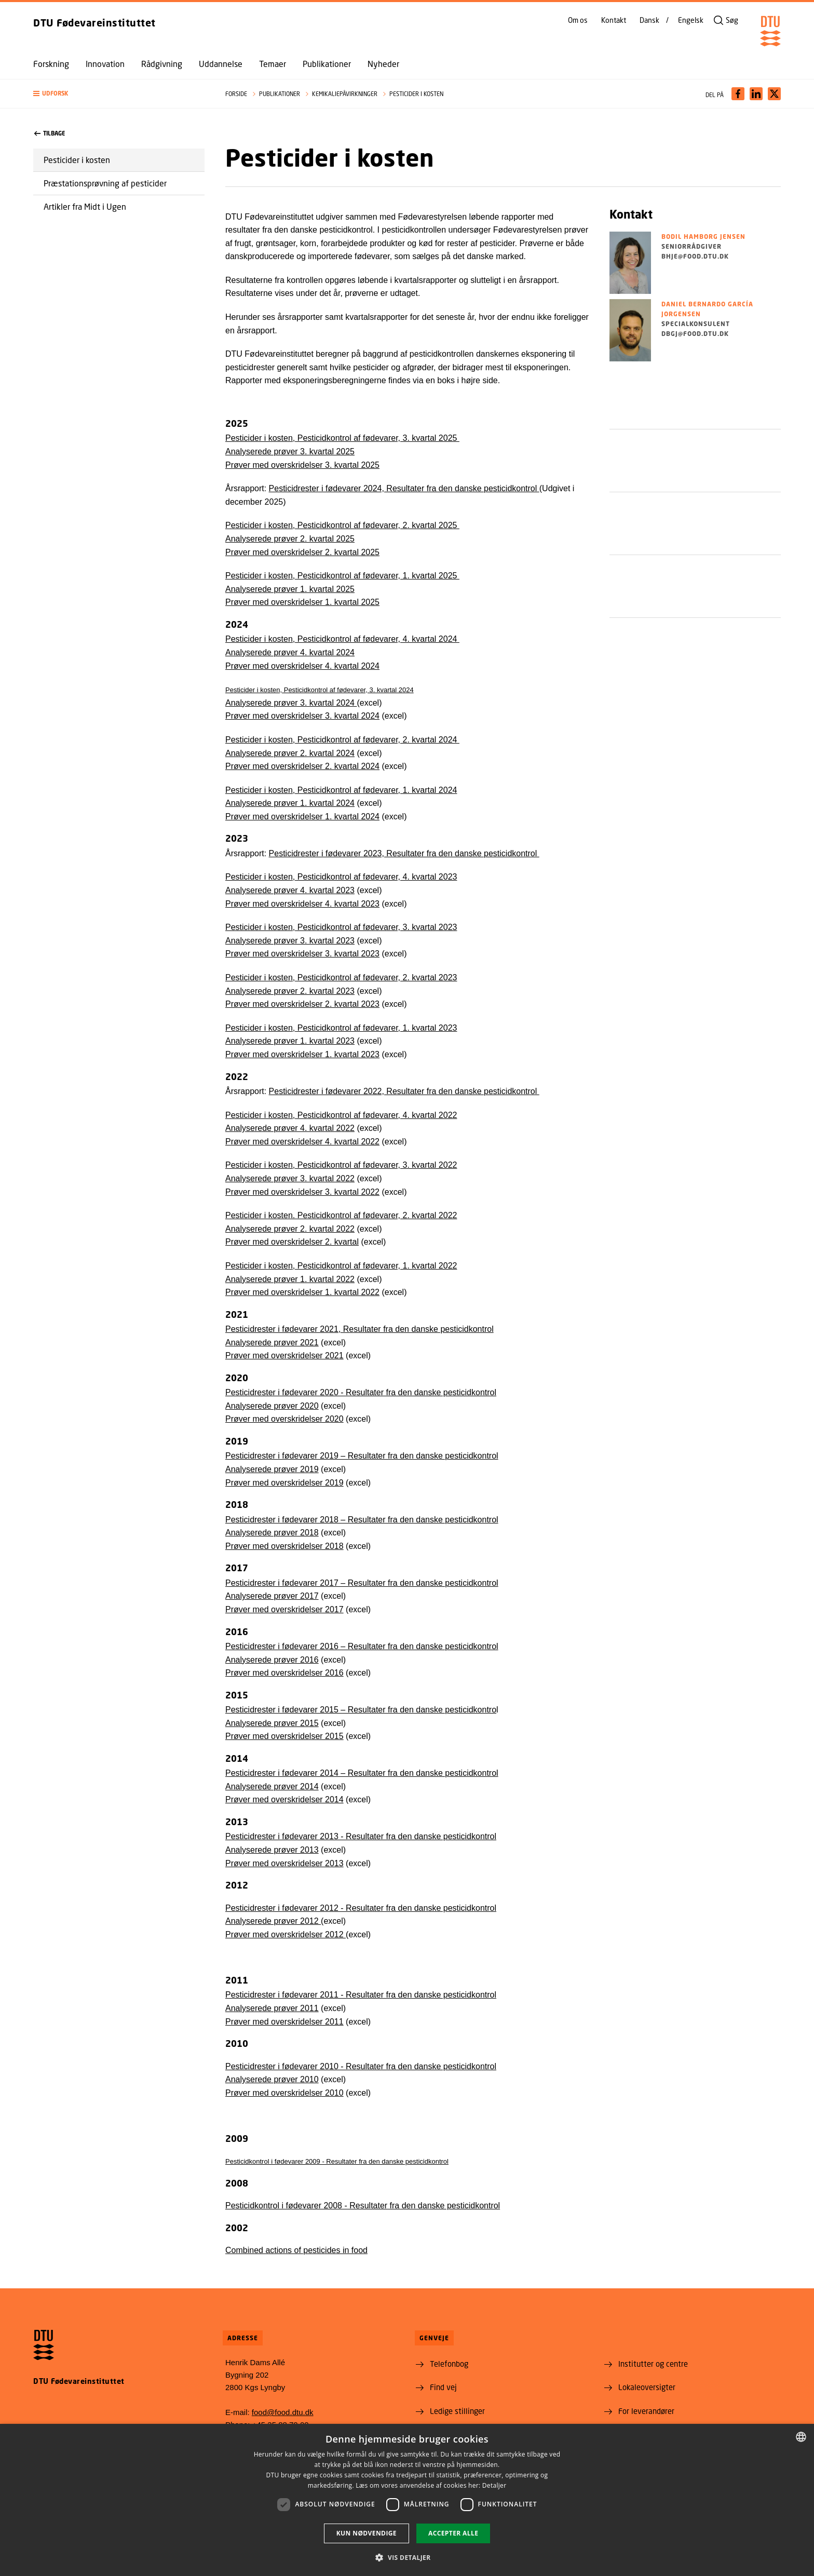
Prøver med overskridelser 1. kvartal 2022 (302, 1292)
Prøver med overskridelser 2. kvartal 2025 (302, 552)
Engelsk (690, 20)
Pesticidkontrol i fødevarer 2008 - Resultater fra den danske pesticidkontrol (362, 2205)
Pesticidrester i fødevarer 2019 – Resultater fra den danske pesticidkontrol (361, 1455)
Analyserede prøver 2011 (272, 2008)
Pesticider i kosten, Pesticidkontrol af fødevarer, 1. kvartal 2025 (342, 575)
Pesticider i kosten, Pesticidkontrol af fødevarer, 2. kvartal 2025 (342, 525)
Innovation (105, 64)
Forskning (51, 64)
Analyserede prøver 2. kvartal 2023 (290, 991)
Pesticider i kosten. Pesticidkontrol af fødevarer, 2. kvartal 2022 (341, 1215)
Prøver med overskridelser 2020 (284, 1418)
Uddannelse (220, 64)
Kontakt (613, 20)
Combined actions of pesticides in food (296, 2250)
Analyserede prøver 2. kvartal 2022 (290, 1228)
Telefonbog (449, 2363)
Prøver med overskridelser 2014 (284, 1799)
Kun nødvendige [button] (366, 2533)
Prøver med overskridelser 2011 (284, 2021)
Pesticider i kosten (77, 160)
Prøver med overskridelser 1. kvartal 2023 (302, 1054)
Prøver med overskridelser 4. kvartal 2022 (302, 1141)
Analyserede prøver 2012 (273, 1921)
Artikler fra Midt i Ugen (85, 206)
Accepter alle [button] (453, 2533)
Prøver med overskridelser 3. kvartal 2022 (302, 1192)
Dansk (649, 20)
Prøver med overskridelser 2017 (284, 1609)
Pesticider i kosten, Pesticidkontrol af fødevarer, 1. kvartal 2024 (341, 790)
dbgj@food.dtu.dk (695, 334)
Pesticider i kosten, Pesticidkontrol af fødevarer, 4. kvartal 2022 (341, 1115)
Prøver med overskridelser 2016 (284, 1672)
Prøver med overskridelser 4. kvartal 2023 (302, 903)
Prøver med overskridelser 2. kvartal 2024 (302, 766)
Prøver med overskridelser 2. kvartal (292, 1241)
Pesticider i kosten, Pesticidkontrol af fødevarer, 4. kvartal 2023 (341, 876)
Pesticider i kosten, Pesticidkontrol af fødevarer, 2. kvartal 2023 (341, 977)
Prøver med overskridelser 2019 (284, 1482)
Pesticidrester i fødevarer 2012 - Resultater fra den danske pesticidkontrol (360, 1908)
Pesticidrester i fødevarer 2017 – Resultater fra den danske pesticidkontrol (361, 1583)
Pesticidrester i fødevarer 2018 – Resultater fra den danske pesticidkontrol (361, 1519)
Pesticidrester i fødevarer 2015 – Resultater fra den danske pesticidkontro (360, 1709)
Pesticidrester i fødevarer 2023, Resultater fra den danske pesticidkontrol (404, 853)
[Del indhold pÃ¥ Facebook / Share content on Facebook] (737, 93)
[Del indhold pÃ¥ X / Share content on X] (774, 93)
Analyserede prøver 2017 (272, 1596)
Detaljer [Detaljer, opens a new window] (494, 2485)
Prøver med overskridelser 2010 (284, 2092)
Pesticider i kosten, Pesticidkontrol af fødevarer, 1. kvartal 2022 (341, 1265)
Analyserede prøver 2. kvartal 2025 (290, 538)
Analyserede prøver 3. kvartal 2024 (291, 702)
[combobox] (801, 2437)
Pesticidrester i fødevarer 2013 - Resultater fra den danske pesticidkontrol (360, 1836)
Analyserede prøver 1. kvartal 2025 (290, 589)
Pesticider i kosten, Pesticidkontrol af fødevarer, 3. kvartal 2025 (342, 438)
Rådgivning (161, 64)
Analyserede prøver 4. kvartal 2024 (290, 652)
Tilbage (49, 133)
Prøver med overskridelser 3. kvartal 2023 (302, 953)
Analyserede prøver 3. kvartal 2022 (290, 1178)
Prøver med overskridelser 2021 (284, 1355)
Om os (578, 20)
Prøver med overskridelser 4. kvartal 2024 (302, 666)
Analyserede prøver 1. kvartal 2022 (290, 1279)
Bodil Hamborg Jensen (703, 236)
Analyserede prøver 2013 (272, 1849)
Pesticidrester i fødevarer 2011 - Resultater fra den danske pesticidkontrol (360, 1994)
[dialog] (407, 2500)
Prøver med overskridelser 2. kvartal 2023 (302, 1004)
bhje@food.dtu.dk (695, 256)
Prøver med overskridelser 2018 (284, 1546)
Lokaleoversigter (646, 2387)
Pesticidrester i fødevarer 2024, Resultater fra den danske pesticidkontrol (404, 488)
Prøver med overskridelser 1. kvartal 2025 (302, 602)
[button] (119, 93)
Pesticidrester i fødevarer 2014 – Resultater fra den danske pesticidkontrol (361, 1773)
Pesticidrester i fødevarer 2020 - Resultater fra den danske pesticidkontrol (360, 1392)
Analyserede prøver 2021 (272, 1342)
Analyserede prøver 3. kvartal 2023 (290, 940)
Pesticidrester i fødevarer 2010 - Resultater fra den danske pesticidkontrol (360, 2066)
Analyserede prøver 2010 (272, 2079)
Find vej (443, 2387)
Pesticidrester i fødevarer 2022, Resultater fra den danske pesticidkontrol (404, 1091)
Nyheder (383, 64)
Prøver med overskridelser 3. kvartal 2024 (302, 715)
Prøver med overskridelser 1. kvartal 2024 (302, 816)
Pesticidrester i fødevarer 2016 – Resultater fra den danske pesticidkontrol (361, 1646)
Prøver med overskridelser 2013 (284, 1863)
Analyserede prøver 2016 (272, 1659)
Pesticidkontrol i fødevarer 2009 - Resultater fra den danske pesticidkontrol (337, 2161)
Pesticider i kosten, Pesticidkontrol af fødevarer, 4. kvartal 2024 (342, 639)
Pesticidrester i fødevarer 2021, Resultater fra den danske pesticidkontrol (359, 1329)
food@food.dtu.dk (283, 2412)
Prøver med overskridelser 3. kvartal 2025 (302, 465)
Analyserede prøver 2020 (272, 1405)
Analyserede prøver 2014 (272, 1786)
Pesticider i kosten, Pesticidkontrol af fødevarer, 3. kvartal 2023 (341, 927)
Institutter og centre (653, 2363)
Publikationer (327, 64)
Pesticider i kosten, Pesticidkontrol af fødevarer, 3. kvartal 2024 (319, 690)
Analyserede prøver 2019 (272, 1469)
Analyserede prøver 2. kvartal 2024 (290, 753)
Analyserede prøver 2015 (272, 1723)
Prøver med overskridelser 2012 (285, 1934)
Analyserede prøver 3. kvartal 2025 (290, 451)
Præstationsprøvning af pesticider (105, 183)
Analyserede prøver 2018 (272, 1532)
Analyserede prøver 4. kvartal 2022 (290, 1128)
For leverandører (646, 2411)
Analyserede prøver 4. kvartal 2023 (290, 890)
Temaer (272, 64)
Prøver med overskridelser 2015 (284, 1736)
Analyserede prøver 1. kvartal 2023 (290, 1040)
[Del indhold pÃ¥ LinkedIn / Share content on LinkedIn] (756, 93)
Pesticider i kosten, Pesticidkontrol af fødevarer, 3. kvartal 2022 (341, 1165)
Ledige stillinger (457, 2411)
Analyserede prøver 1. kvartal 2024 (290, 803)
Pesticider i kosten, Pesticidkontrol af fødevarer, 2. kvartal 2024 (342, 739)
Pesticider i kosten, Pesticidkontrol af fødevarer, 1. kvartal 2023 (341, 1027)
